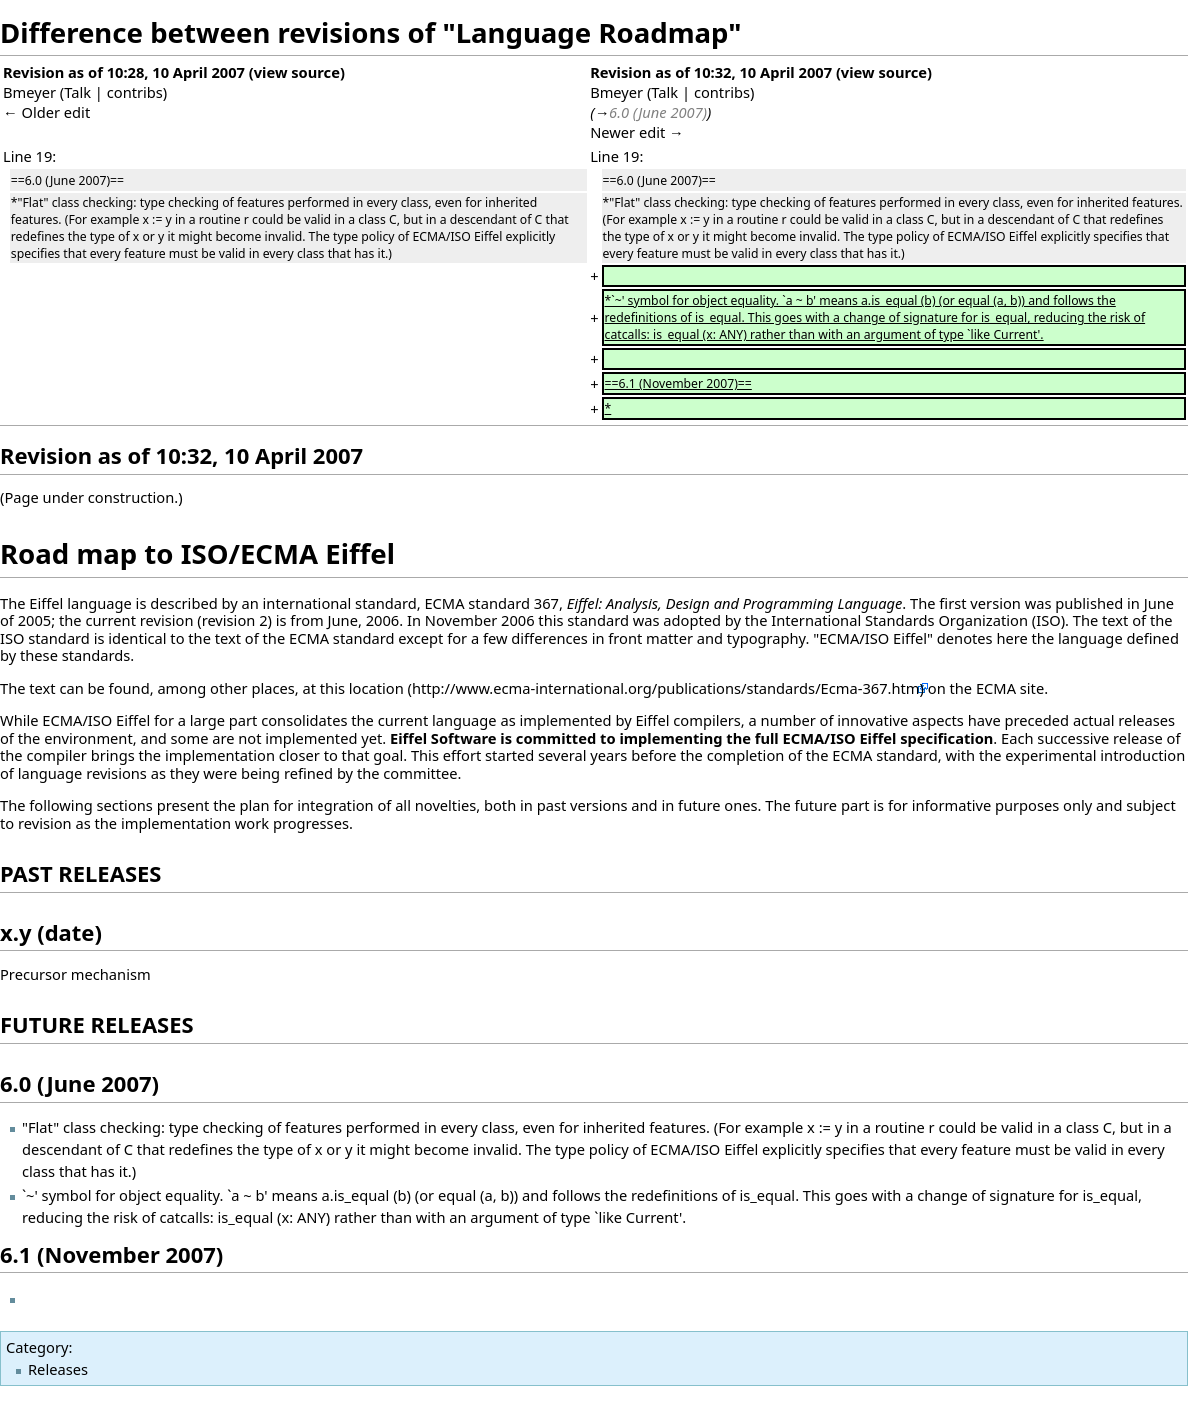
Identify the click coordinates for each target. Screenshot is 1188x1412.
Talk (77, 92)
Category (37, 1347)
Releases (58, 1369)
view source (297, 72)
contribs (135, 92)
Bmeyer (29, 92)
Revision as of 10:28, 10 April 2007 (124, 72)
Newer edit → (637, 132)
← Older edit (46, 112)
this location (362, 688)
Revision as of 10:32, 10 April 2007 (711, 72)
